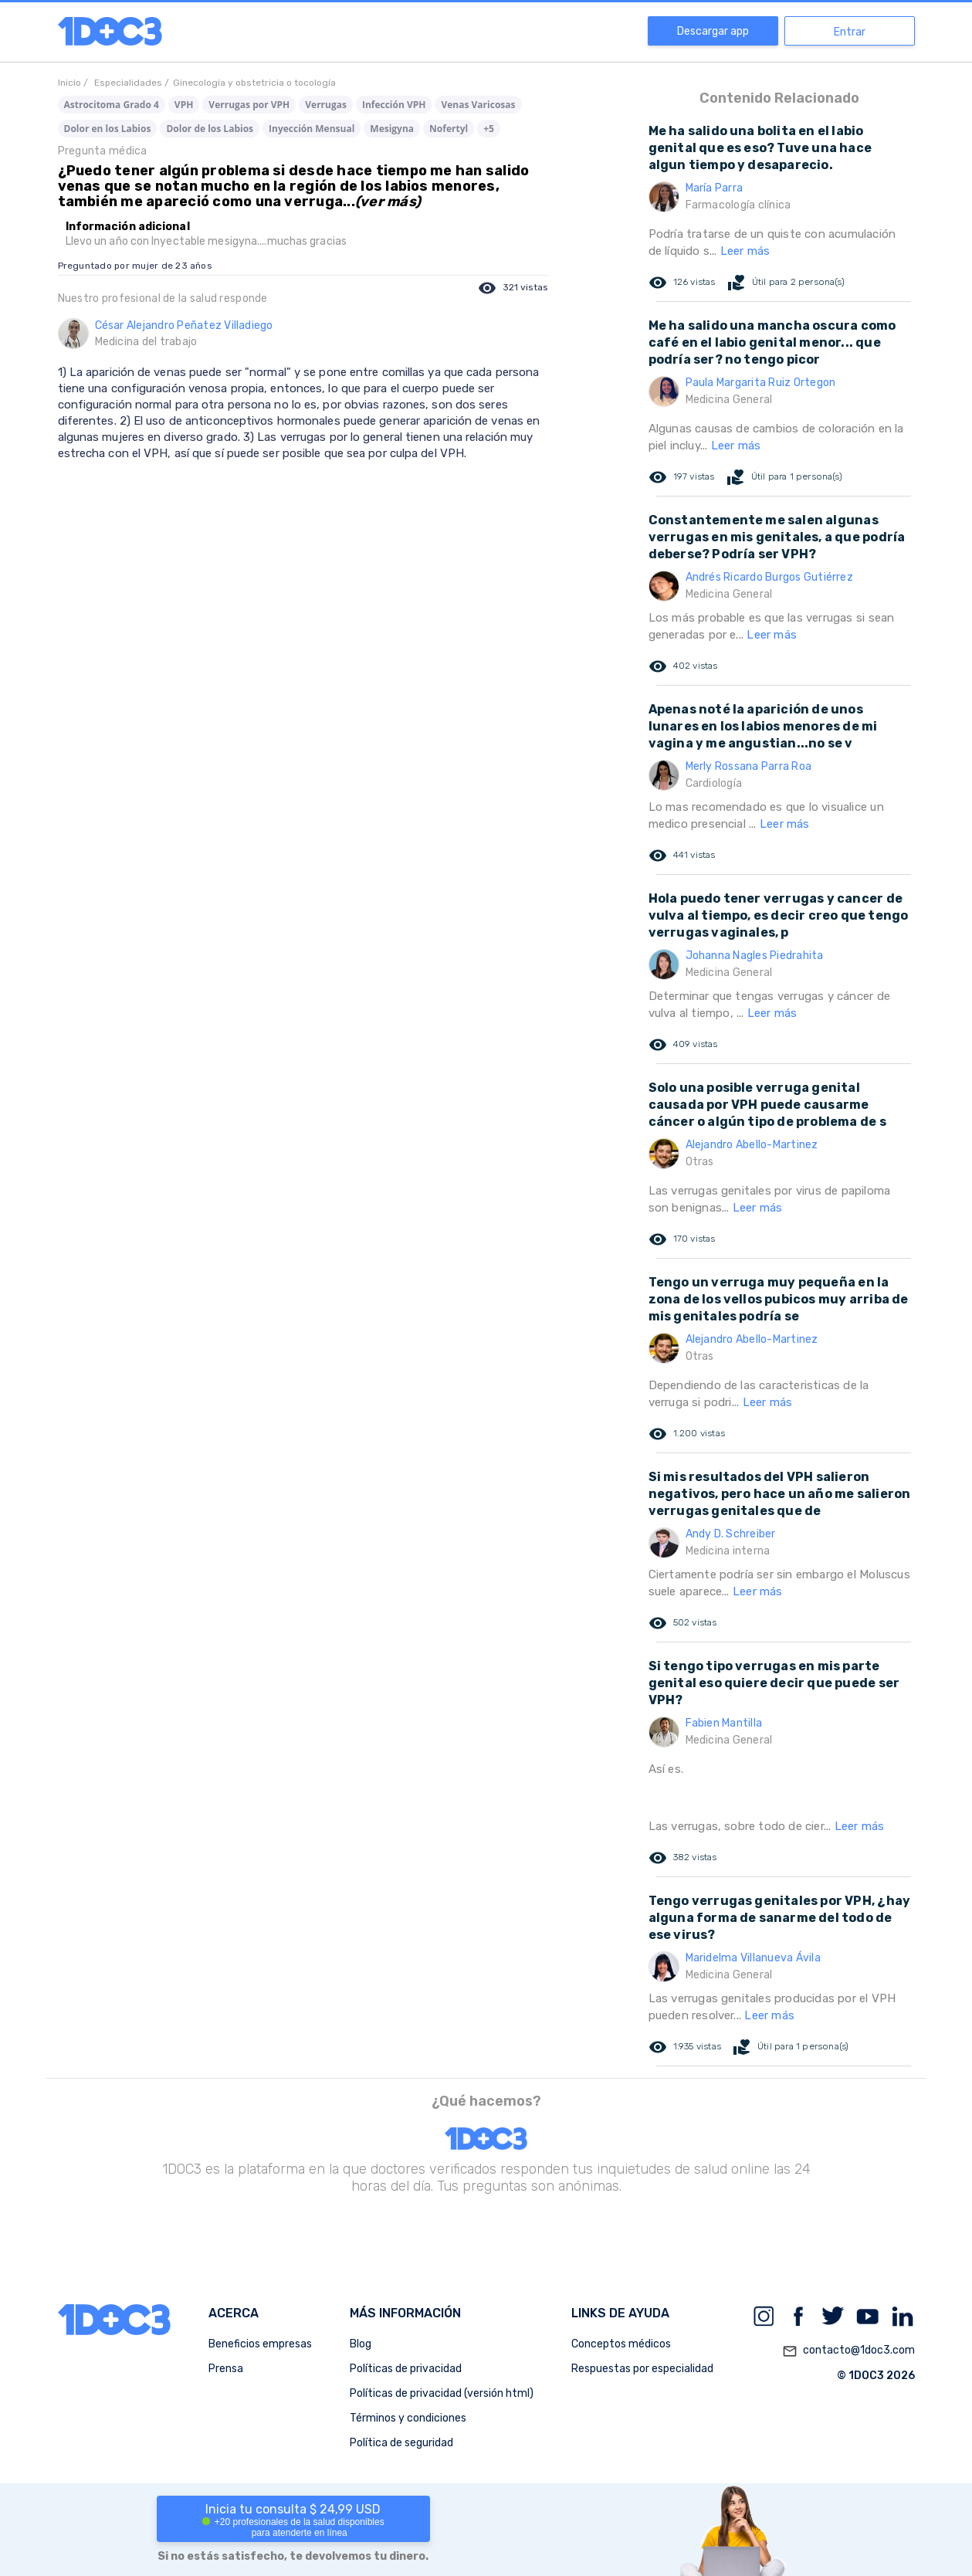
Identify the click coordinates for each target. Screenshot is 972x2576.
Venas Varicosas (478, 104)
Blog (360, 2344)
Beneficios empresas (260, 2344)
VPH (184, 104)
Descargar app (713, 31)
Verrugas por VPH (249, 104)
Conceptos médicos (621, 2344)
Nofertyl (448, 128)
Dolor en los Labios (107, 128)
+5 (488, 128)
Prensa (225, 2368)
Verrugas (326, 104)
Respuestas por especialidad (642, 2368)
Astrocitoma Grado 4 (111, 104)
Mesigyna (392, 128)
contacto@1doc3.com (848, 2351)
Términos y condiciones (408, 2418)
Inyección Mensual (311, 128)
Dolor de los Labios (209, 128)
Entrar (849, 32)
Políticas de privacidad (406, 2368)
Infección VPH (394, 104)
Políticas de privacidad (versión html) (441, 2393)
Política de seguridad (401, 2442)
